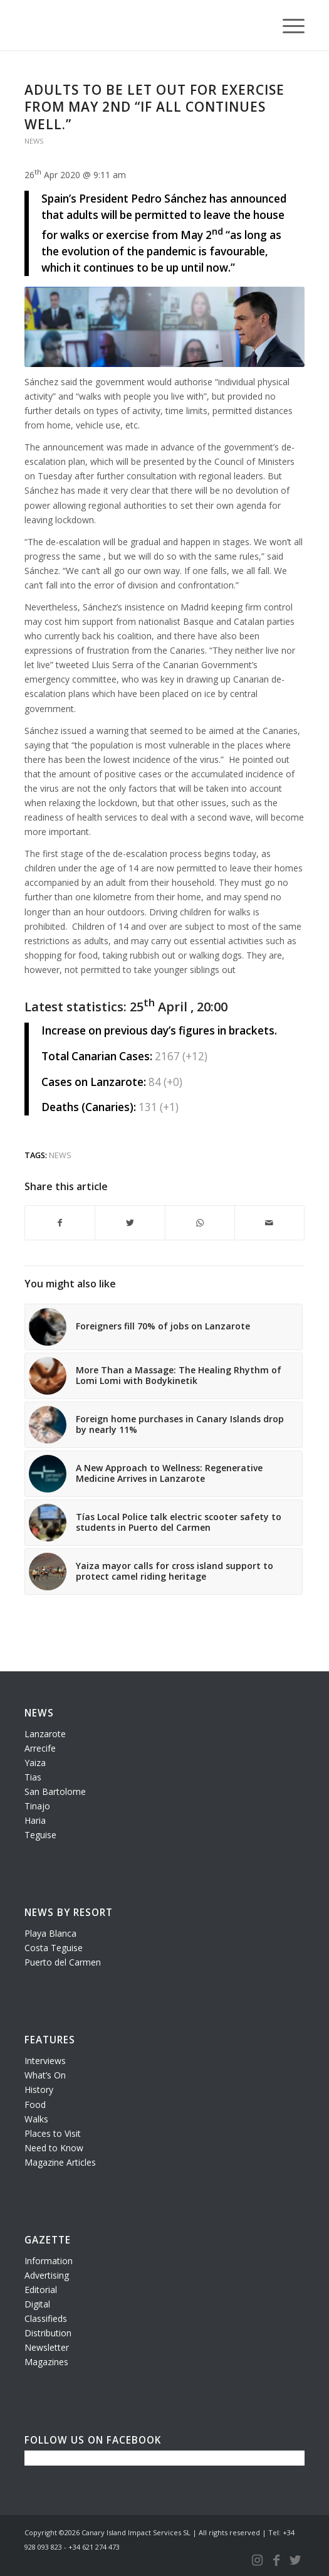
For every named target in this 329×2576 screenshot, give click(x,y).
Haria (35, 1820)
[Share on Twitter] (129, 1223)
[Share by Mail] (269, 1223)
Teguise (40, 1835)
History (38, 2089)
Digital (37, 2304)
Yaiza (35, 1763)
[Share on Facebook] (60, 1223)
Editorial (40, 2290)
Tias (32, 1777)
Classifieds (45, 2318)
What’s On (45, 2075)
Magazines (46, 2362)
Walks (36, 2119)
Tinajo (37, 1806)
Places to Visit (52, 2133)
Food (35, 2104)
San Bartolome (55, 1791)
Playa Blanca (50, 1933)
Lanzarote (45, 1734)
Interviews (45, 2061)
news (60, 1155)
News (34, 141)
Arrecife (40, 1748)
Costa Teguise (53, 1948)
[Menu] (287, 25)
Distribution (47, 2333)
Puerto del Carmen (62, 1962)
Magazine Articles (60, 2162)
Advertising (46, 2275)
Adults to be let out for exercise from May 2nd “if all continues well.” (154, 107)
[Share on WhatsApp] (199, 1223)
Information (48, 2261)
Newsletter (46, 2347)
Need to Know (53, 2148)
